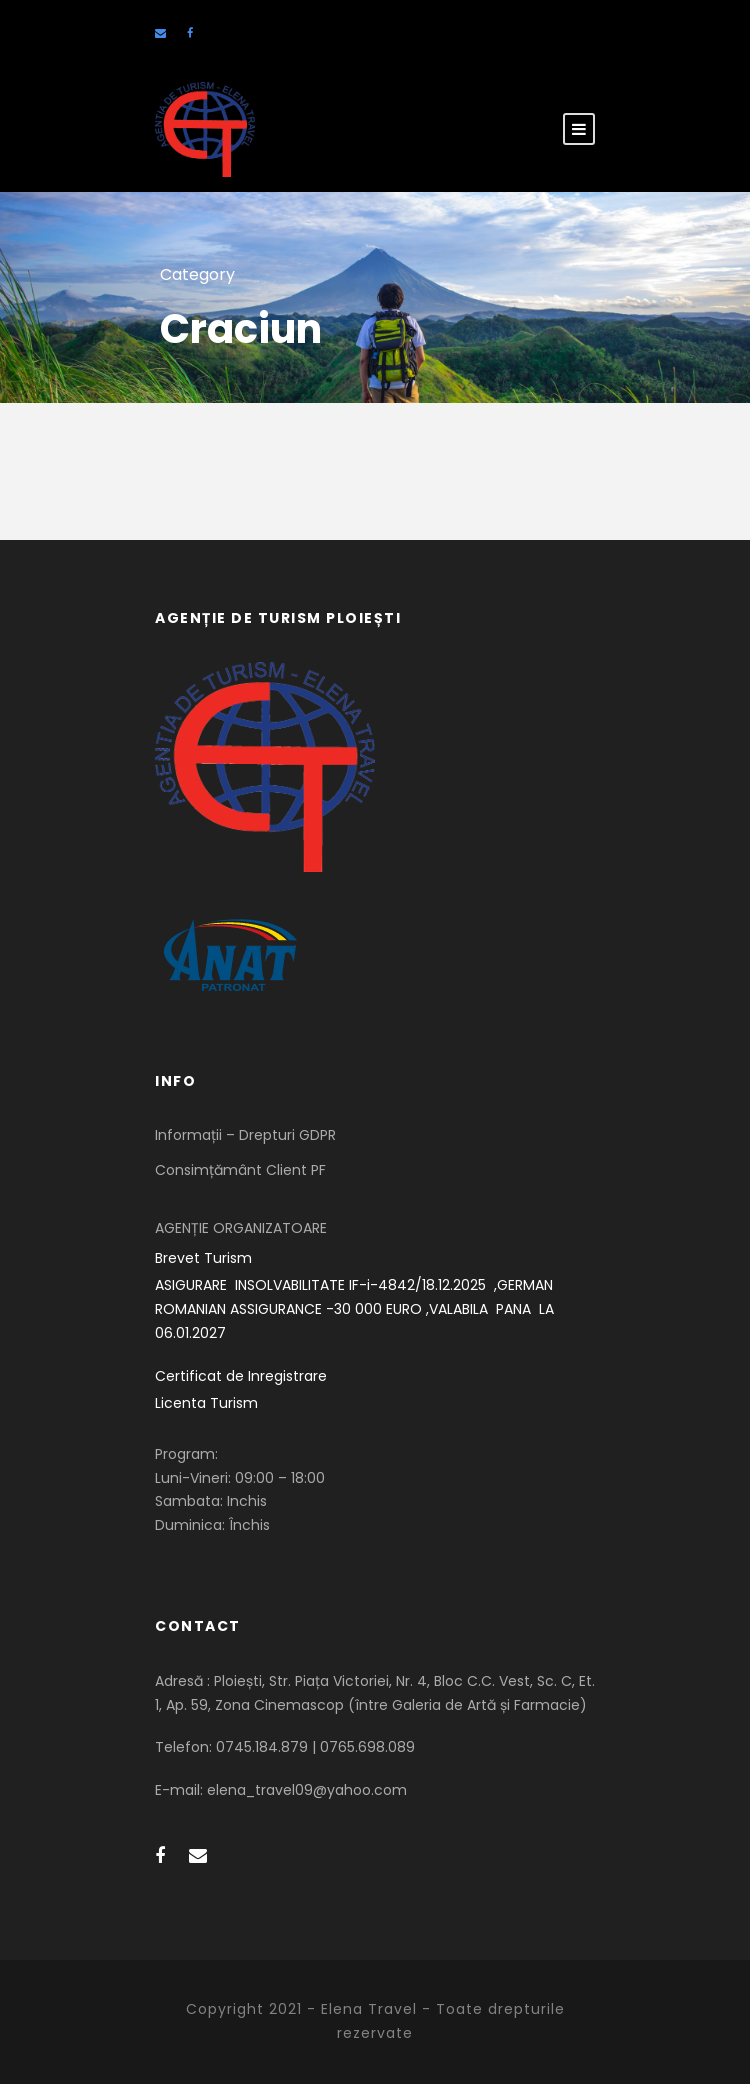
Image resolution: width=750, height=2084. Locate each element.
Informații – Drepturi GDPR (245, 1135)
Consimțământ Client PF (240, 1170)
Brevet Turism (203, 1258)
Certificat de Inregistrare (241, 1376)
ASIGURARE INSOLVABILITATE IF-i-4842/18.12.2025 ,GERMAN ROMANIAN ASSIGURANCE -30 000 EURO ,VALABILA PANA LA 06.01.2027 (356, 1309)
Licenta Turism (206, 1403)
